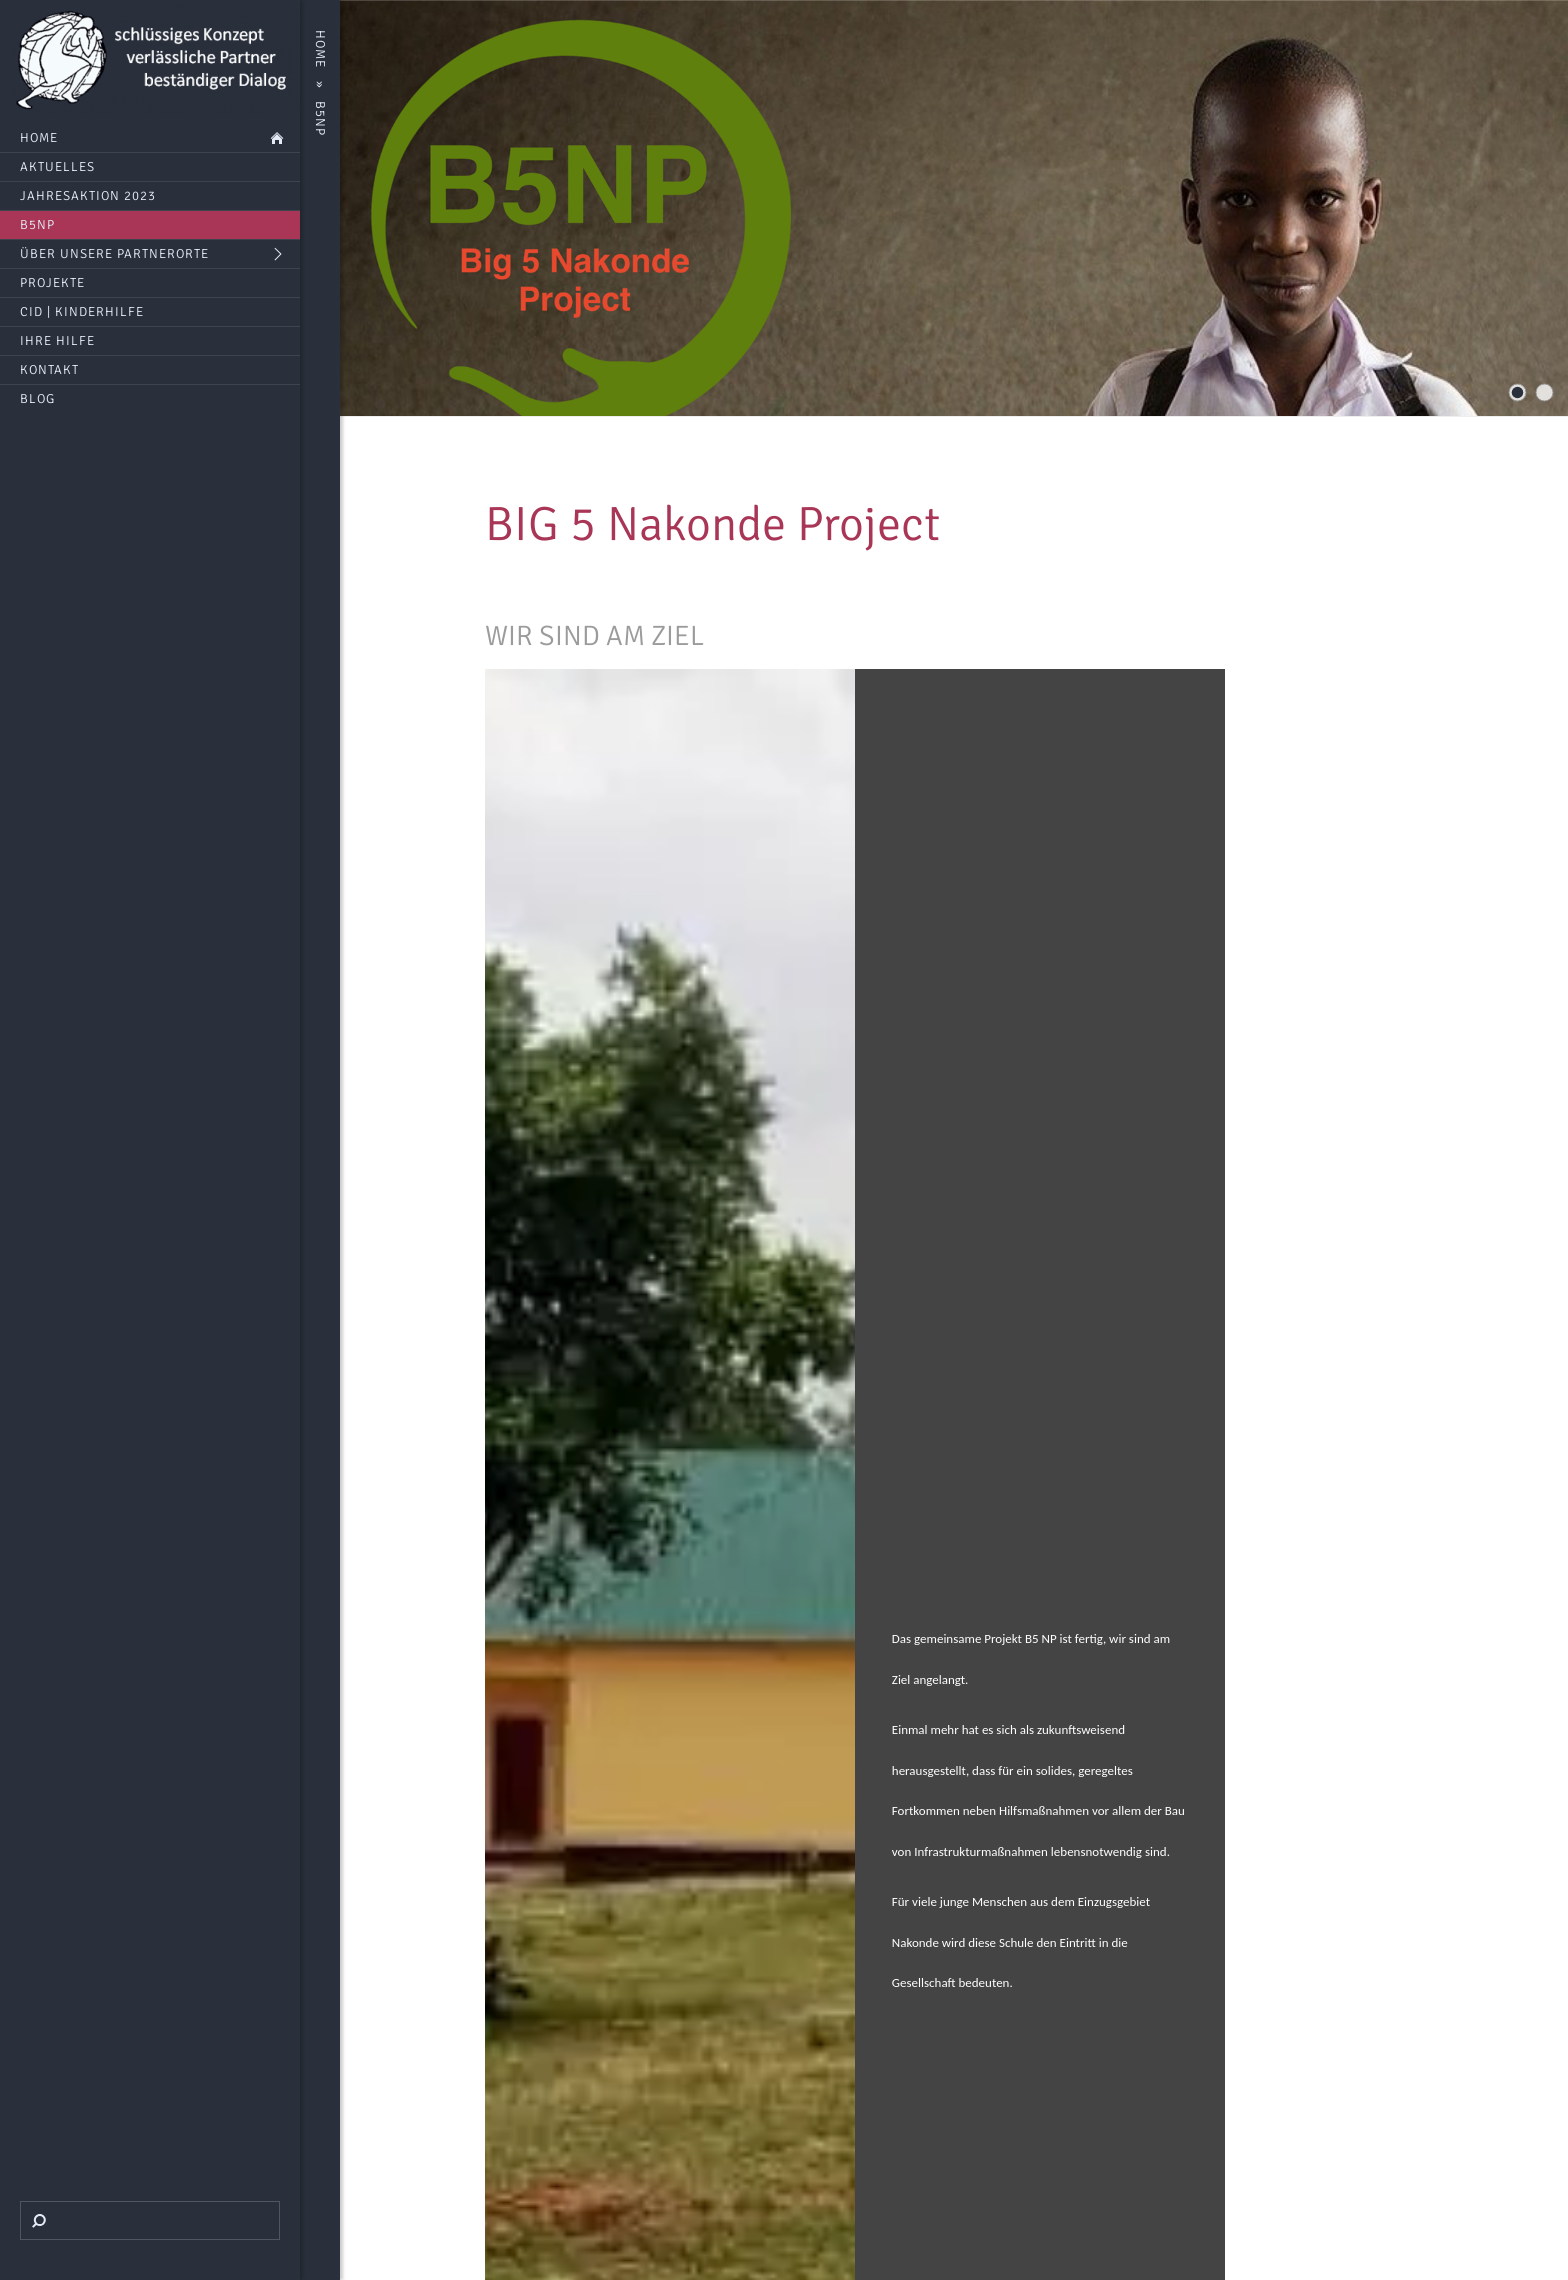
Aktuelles (57, 167)
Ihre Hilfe (57, 341)
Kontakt (49, 370)
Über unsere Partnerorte (114, 254)
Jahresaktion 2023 (88, 196)
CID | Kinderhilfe (82, 312)
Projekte (52, 283)
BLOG (37, 399)
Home (39, 138)
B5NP (37, 225)
